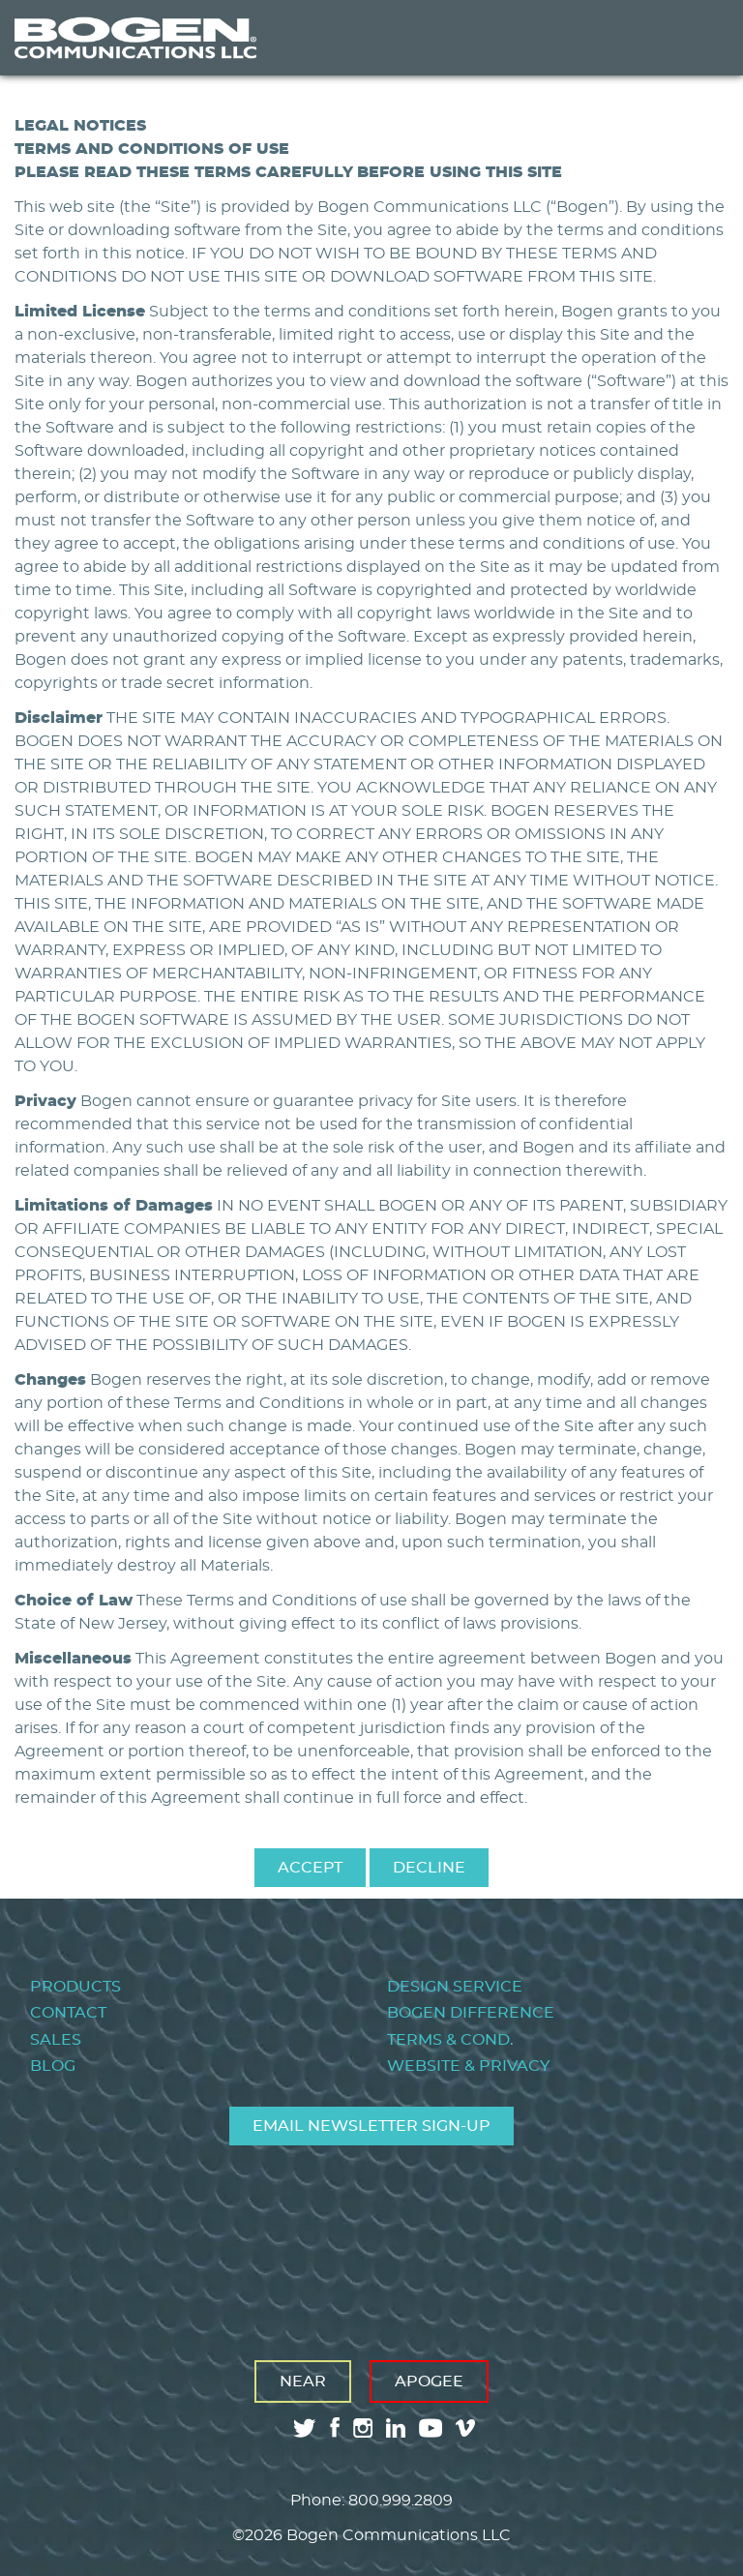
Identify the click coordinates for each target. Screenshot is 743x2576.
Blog (52, 2066)
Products (75, 1986)
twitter (304, 2428)
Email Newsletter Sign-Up (371, 2126)
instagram (362, 2428)
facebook (335, 2427)
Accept (310, 1867)
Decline (429, 1867)
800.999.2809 (400, 2500)
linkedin (395, 2428)
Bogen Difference (470, 2013)
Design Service (454, 1986)
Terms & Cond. (450, 2040)
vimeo (467, 2428)
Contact (68, 2013)
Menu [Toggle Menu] (698, 37)
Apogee (429, 2381)
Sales (55, 2040)
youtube (430, 2428)
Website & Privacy (468, 2066)
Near (303, 2381)
